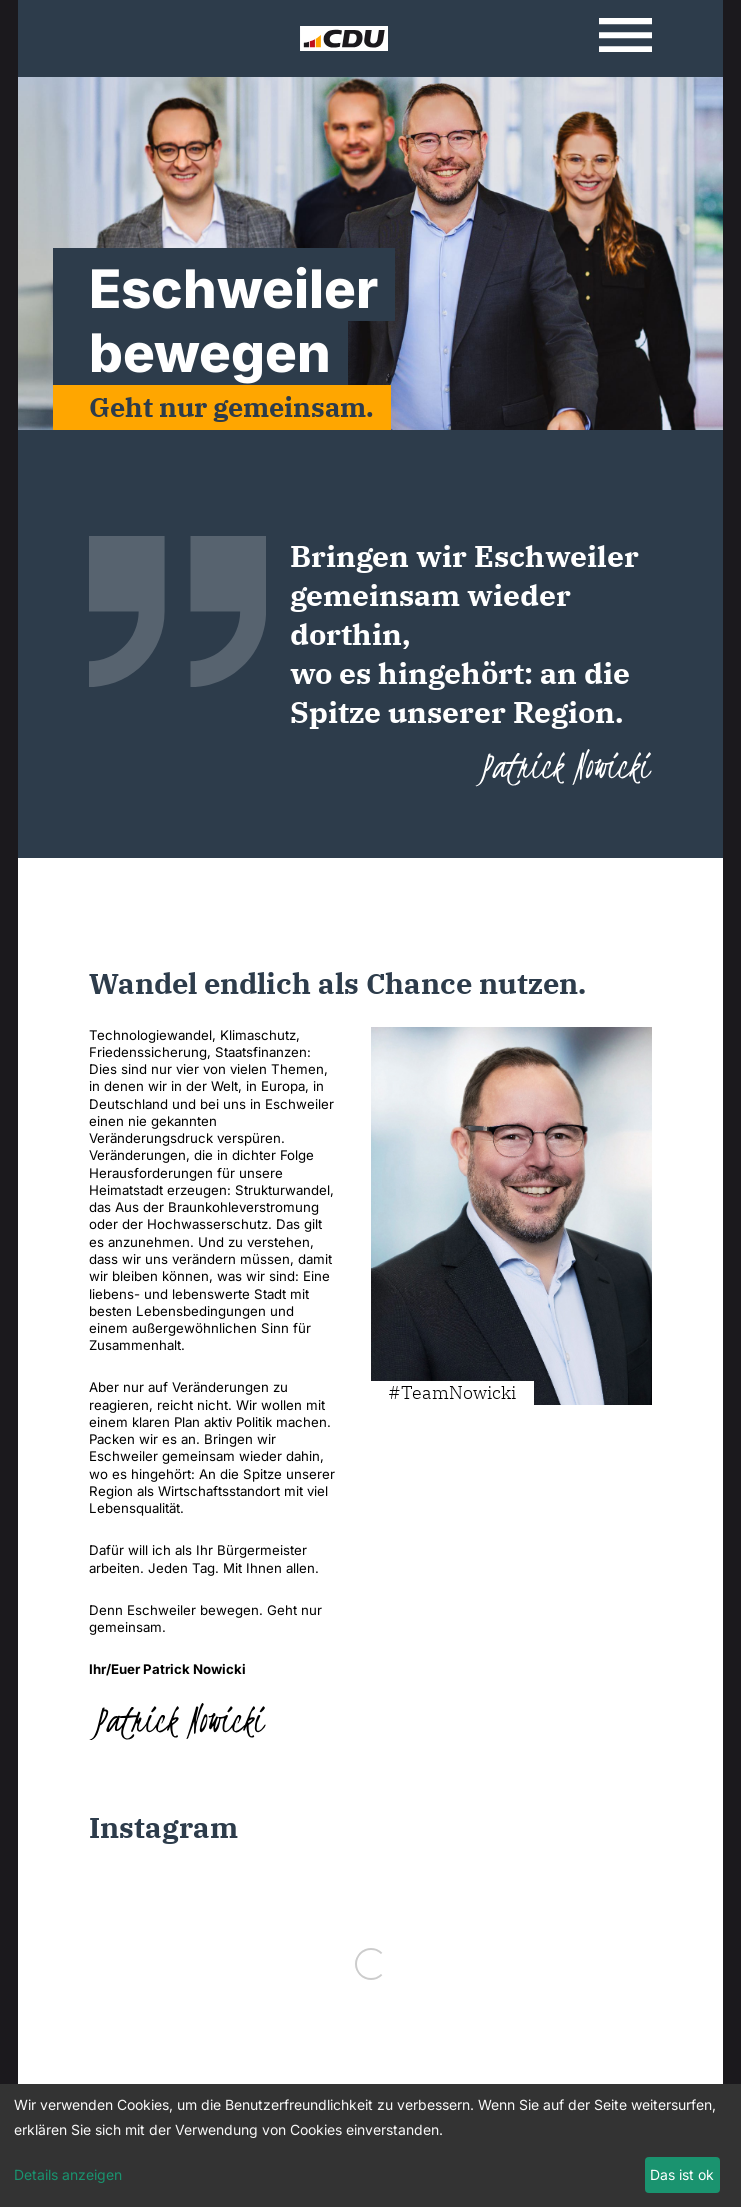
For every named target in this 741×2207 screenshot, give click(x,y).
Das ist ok (682, 2174)
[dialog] (370, 2145)
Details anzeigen (68, 2174)
